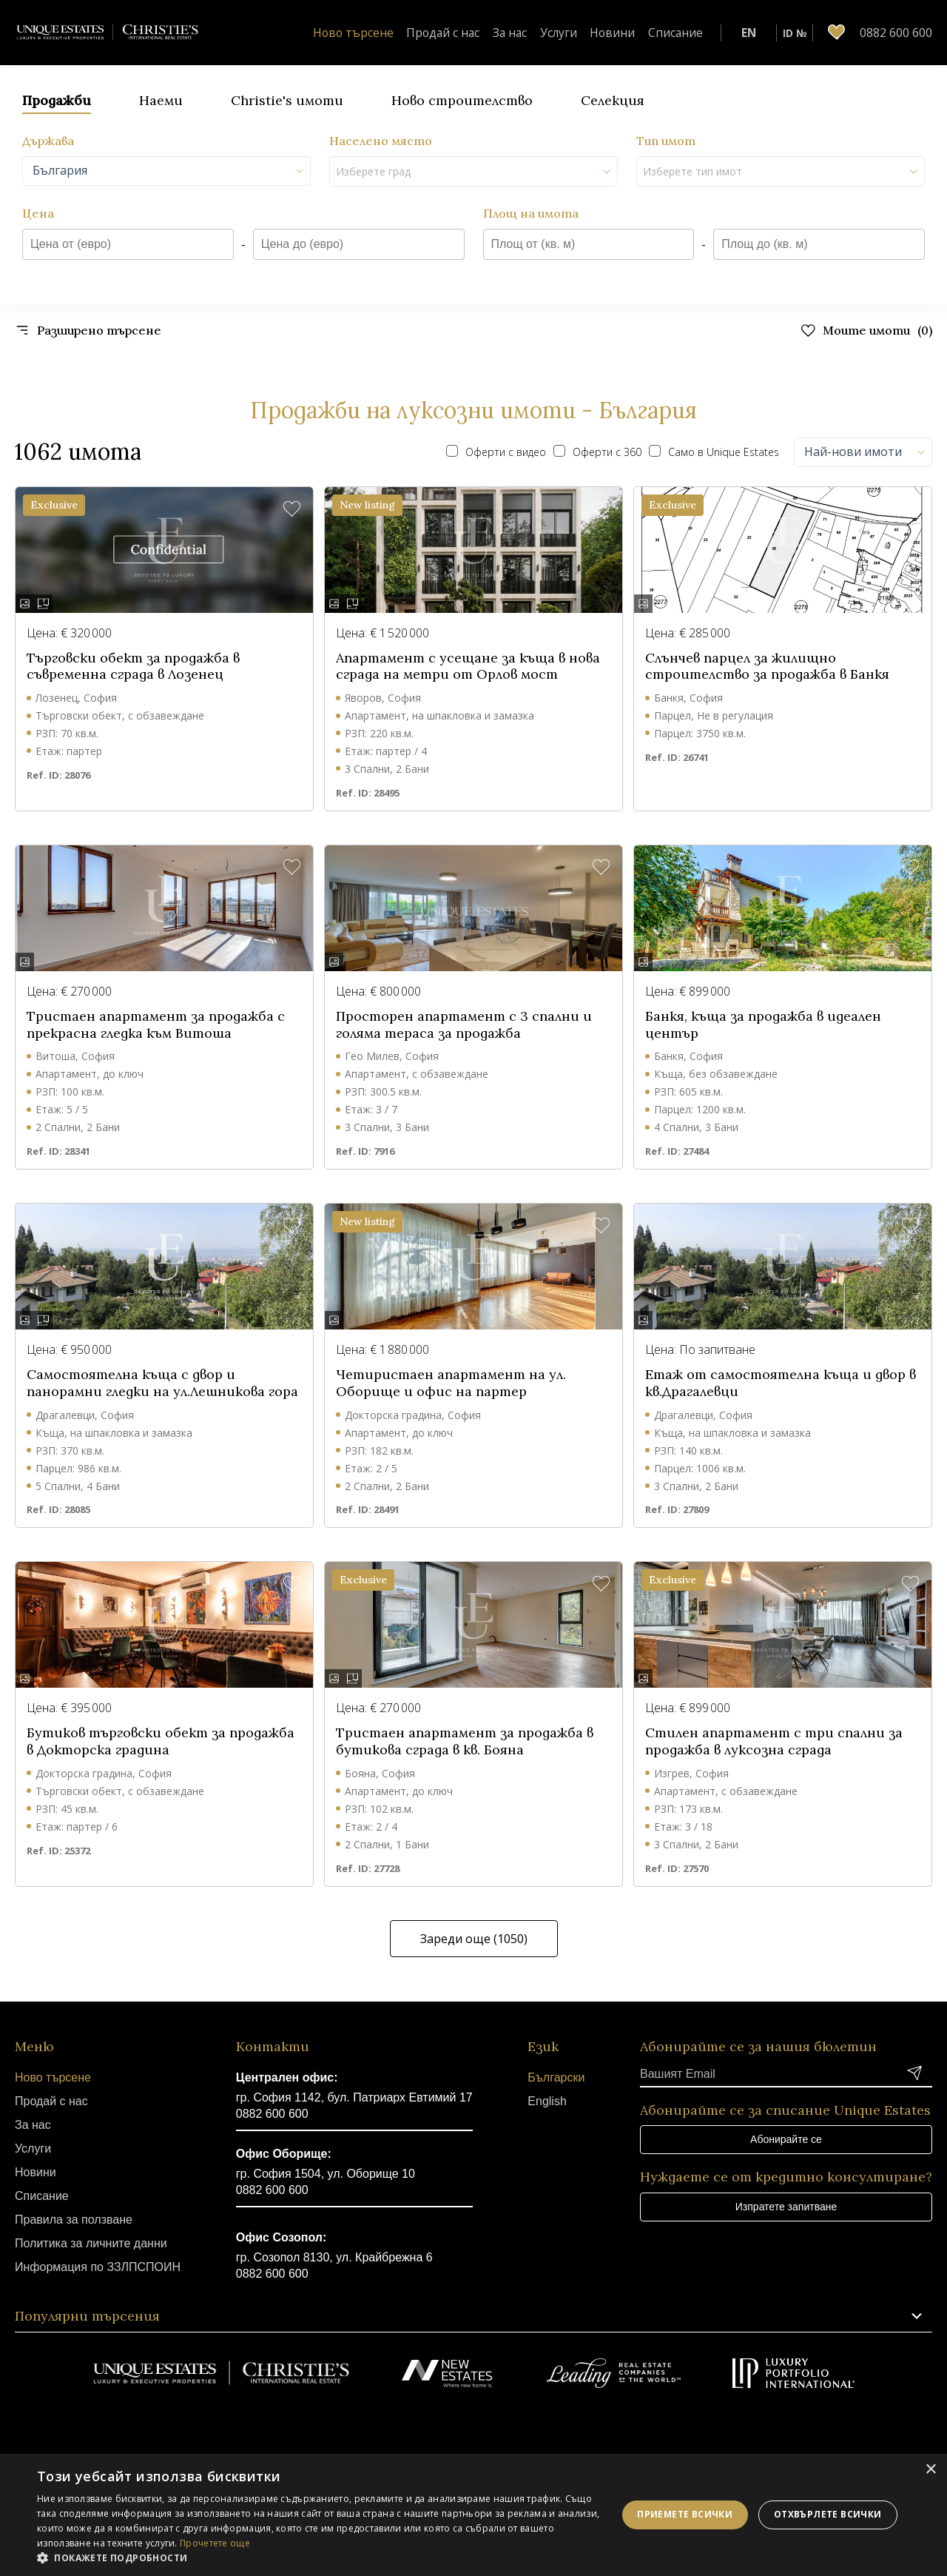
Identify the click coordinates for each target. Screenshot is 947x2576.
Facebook (399, 2430)
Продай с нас (474, 33)
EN (749, 33)
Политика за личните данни (91, 2243)
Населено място (380, 140)
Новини (626, 33)
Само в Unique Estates (714, 452)
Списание (680, 33)
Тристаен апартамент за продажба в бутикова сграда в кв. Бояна (464, 1741)
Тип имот (665, 140)
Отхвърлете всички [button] (828, 2514)
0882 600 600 (272, 2113)
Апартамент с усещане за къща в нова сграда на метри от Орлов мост (468, 666)
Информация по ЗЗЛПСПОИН (98, 2267)
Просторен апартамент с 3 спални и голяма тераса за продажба (464, 1025)
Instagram (498, 2430)
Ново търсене (393, 33)
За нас (534, 33)
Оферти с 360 (597, 452)
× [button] (930, 2469)
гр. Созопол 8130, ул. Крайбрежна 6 (334, 2257)
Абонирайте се (786, 2139)
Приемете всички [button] (684, 2514)
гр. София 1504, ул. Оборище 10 (325, 2173)
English (547, 2101)
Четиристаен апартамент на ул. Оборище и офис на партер (451, 1383)
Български (556, 2077)
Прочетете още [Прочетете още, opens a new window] (215, 2543)
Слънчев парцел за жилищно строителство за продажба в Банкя (767, 666)
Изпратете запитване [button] (786, 2207)
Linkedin (548, 2430)
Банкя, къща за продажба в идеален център (763, 1025)
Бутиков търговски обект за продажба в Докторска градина (160, 1741)
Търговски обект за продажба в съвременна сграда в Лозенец (133, 666)
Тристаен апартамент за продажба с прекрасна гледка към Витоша (156, 1025)
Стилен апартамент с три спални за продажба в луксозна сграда (774, 1741)
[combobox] (166, 171)
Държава (48, 140)
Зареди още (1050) (474, 1939)
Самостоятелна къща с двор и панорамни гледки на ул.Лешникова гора (162, 1383)
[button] (291, 509)
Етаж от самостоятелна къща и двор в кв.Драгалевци (780, 1383)
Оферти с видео (496, 452)
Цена (38, 213)
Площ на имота (531, 213)
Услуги (579, 33)
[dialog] (473, 2515)
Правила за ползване (73, 2219)
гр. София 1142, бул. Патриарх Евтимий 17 (354, 2097)
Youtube (448, 2430)
